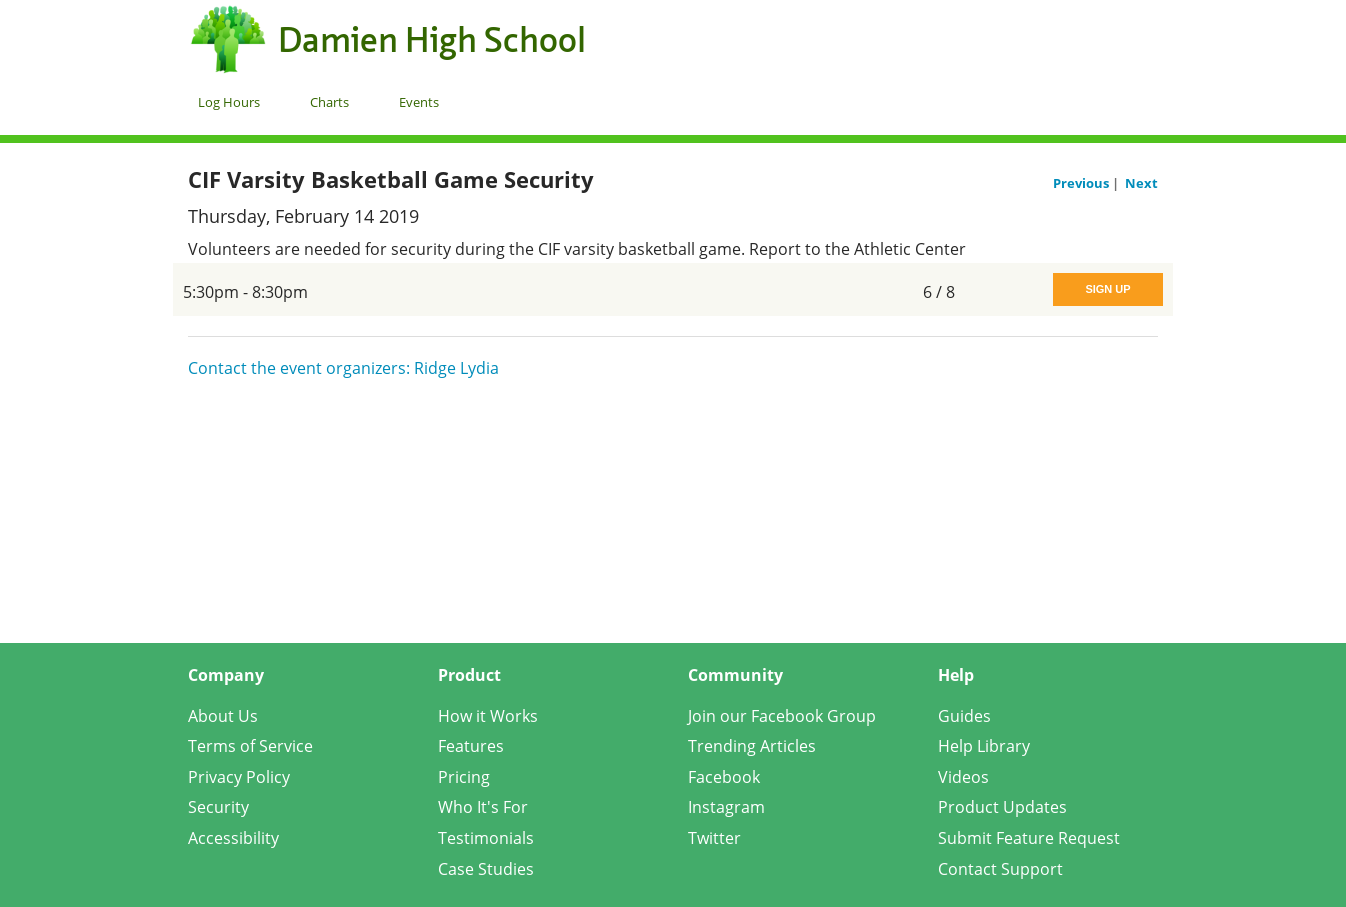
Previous (1082, 183)
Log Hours (229, 102)
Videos (963, 777)
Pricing (464, 777)
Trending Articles (752, 746)
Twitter (714, 838)
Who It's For (483, 807)
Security (218, 807)
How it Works (488, 716)
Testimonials (486, 838)
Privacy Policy (239, 777)
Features (471, 746)
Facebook (724, 777)
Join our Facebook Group (782, 716)
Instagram (726, 807)
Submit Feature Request (1029, 838)
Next (1141, 183)
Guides (964, 716)
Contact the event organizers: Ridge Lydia (343, 368)
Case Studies (486, 869)
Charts (329, 102)
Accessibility (233, 838)
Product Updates (1002, 807)
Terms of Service (250, 746)
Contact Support (1000, 869)
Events (419, 102)
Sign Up (1107, 289)
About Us (223, 716)
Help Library (984, 746)
